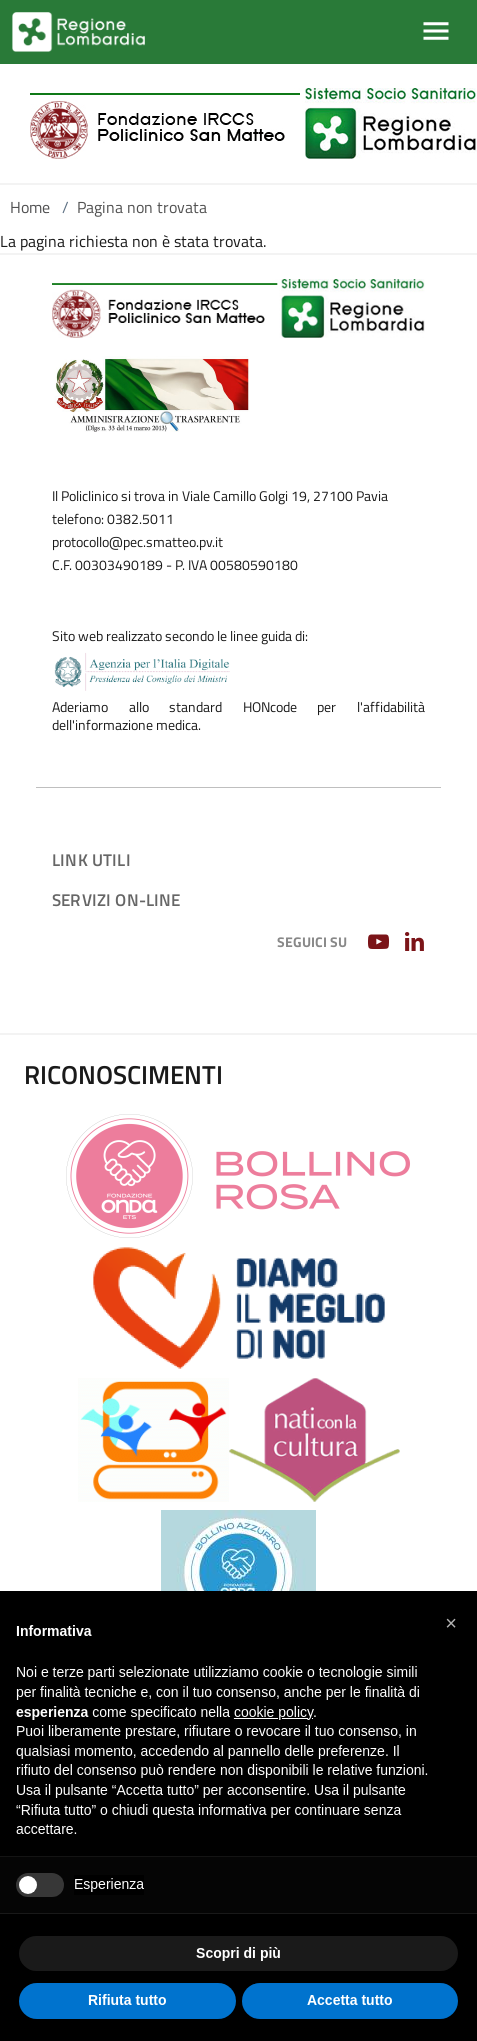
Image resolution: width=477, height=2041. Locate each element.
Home (30, 207)
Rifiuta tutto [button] (127, 2000)
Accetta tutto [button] (350, 2000)
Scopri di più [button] (238, 1953)
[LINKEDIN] (416, 943)
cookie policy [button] (273, 1712)
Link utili (91, 859)
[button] (451, 1623)
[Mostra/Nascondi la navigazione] (436, 31)
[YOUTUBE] (380, 943)
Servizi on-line (116, 899)
